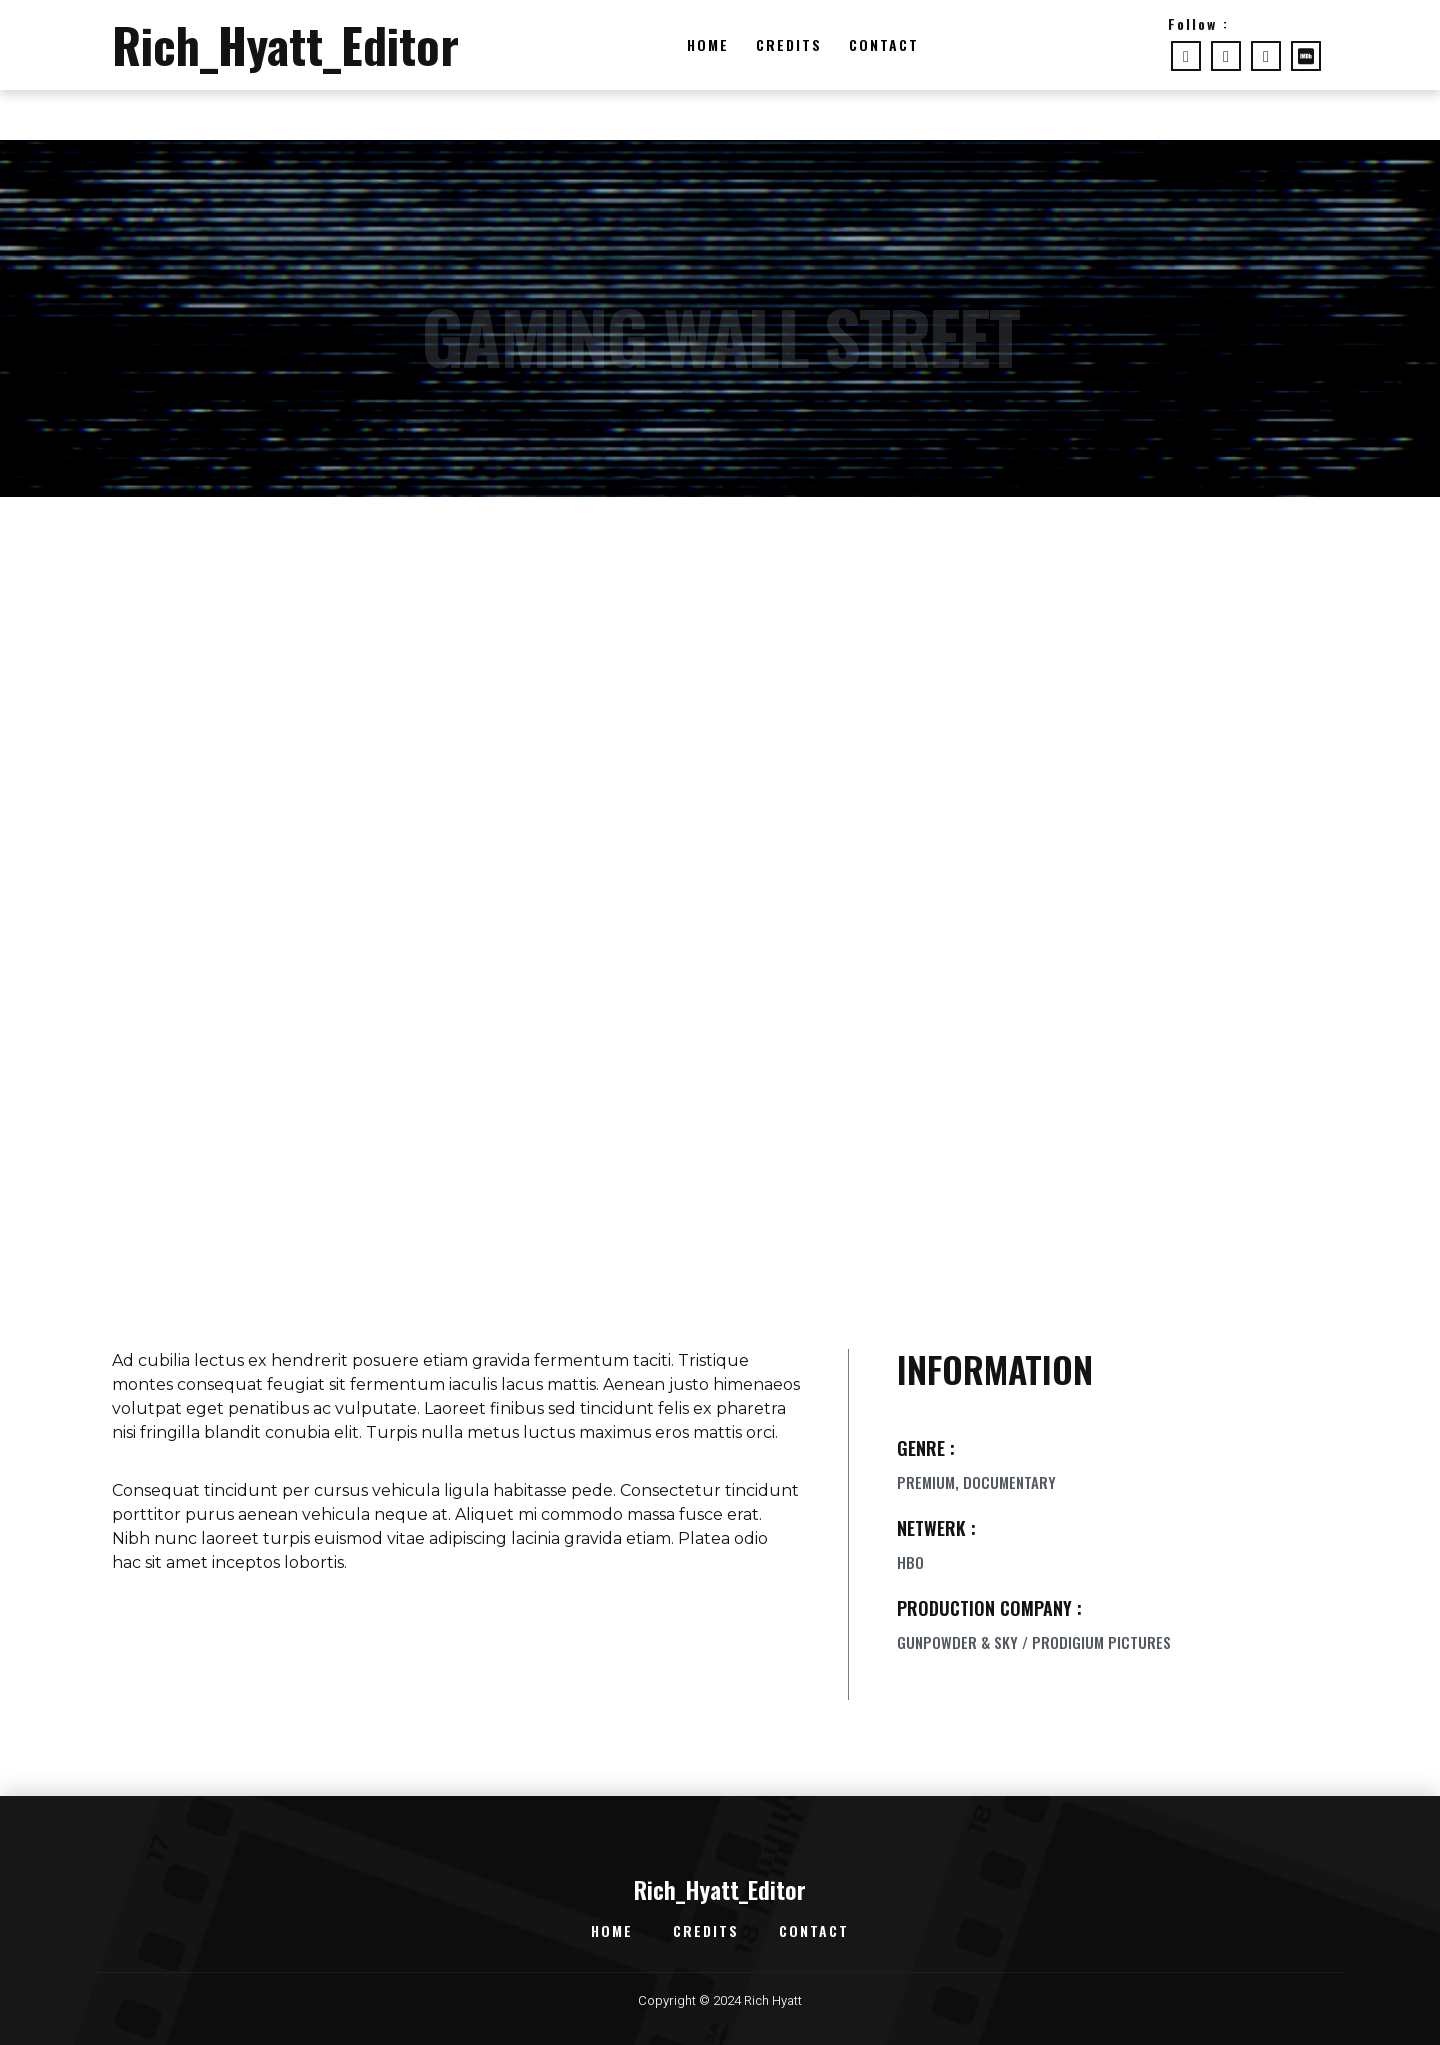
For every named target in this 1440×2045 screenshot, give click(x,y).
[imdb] (1306, 56)
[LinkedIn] (1266, 56)
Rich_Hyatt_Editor (285, 44)
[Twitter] (1226, 56)
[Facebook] (1186, 56)
